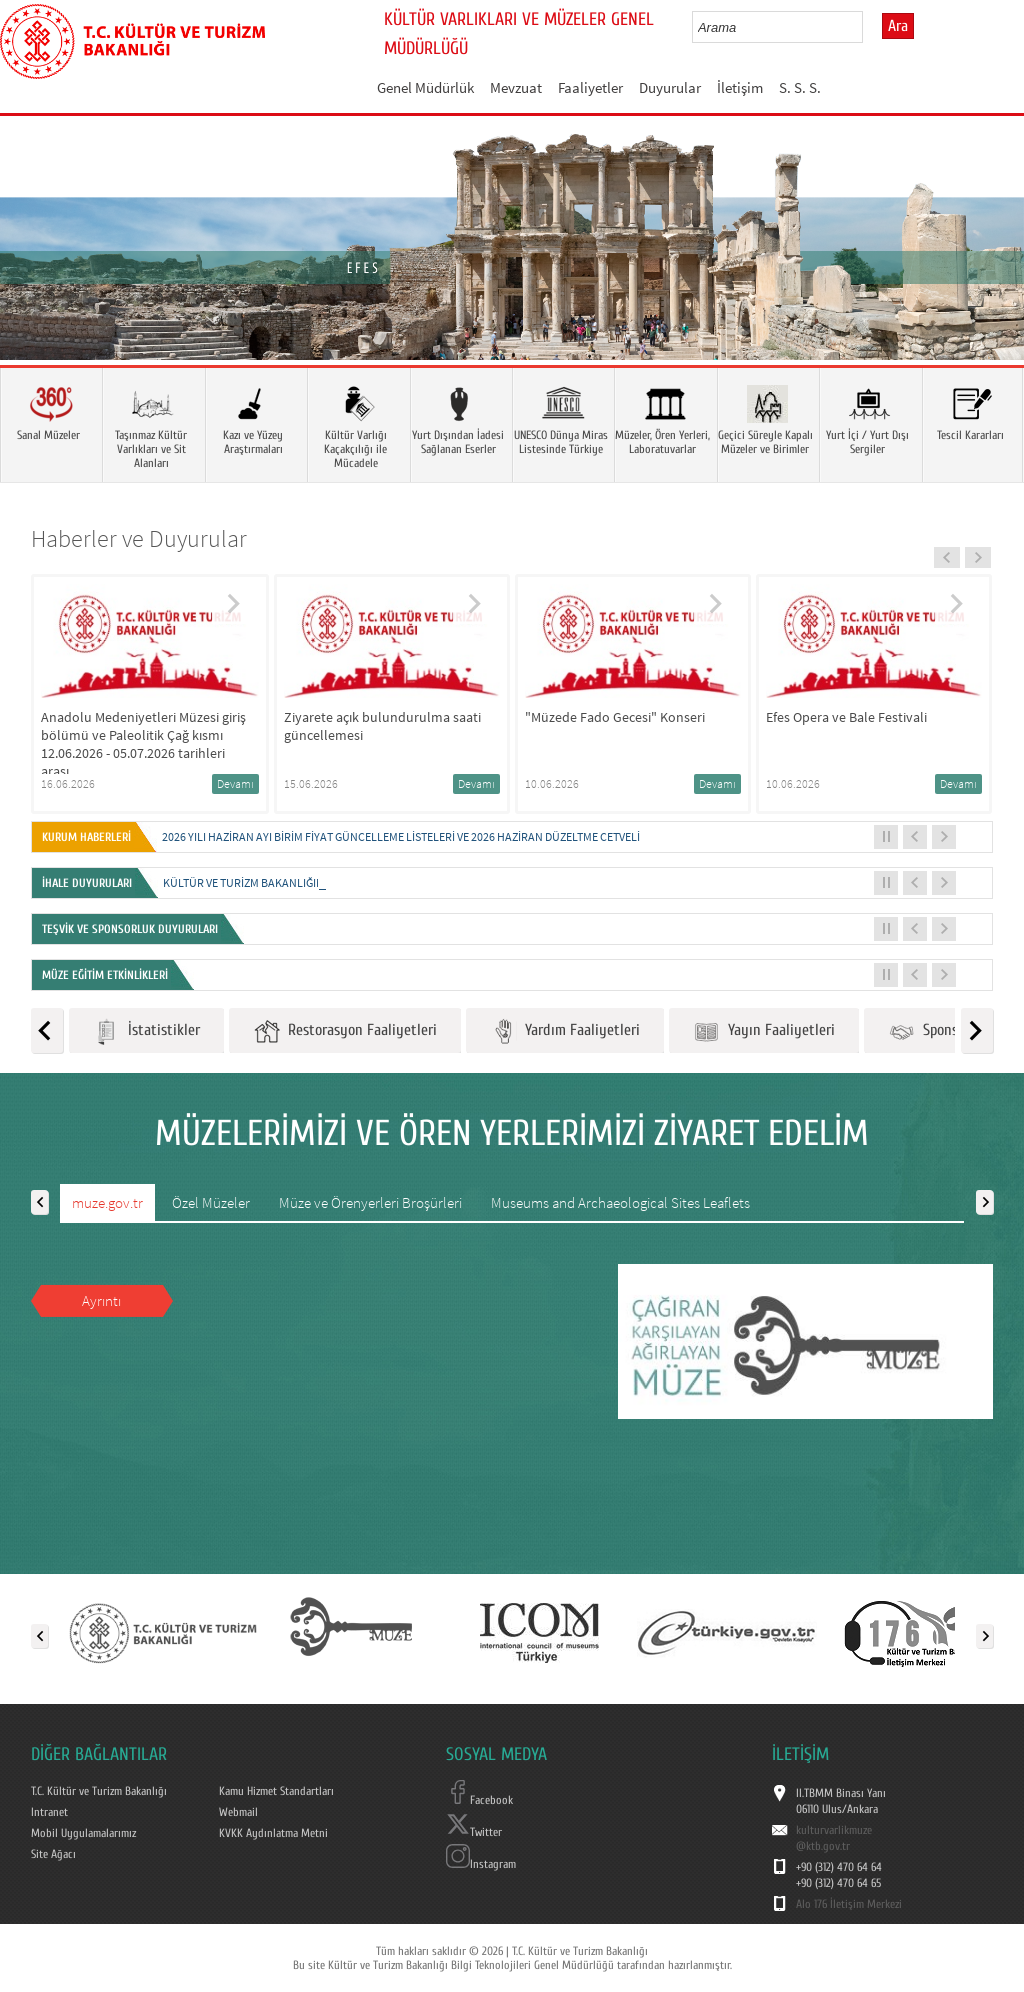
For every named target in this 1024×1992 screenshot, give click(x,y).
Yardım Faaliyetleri (565, 1031)
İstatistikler (146, 1031)
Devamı (235, 783)
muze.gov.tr (107, 1202)
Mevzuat (516, 87)
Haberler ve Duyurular (139, 538)
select (868, 27)
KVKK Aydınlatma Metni (273, 1833)
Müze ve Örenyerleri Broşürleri (370, 1202)
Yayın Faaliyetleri (764, 1031)
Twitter (474, 1832)
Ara (898, 26)
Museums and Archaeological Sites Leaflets (620, 1202)
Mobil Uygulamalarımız (83, 1833)
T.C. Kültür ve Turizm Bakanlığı (99, 1791)
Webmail (238, 1812)
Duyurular (670, 87)
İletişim (740, 87)
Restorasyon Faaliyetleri (345, 1031)
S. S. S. (800, 87)
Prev (35, 270)
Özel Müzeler (211, 1202)
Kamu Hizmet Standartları (276, 1791)
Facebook (479, 1800)
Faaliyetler (590, 87)
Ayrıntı (101, 1300)
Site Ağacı (53, 1854)
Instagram (481, 1864)
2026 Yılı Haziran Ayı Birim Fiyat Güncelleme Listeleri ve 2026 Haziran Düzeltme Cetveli (401, 836)
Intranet (49, 1812)
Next (989, 270)
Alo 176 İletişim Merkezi (849, 1904)
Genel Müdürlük (425, 87)
